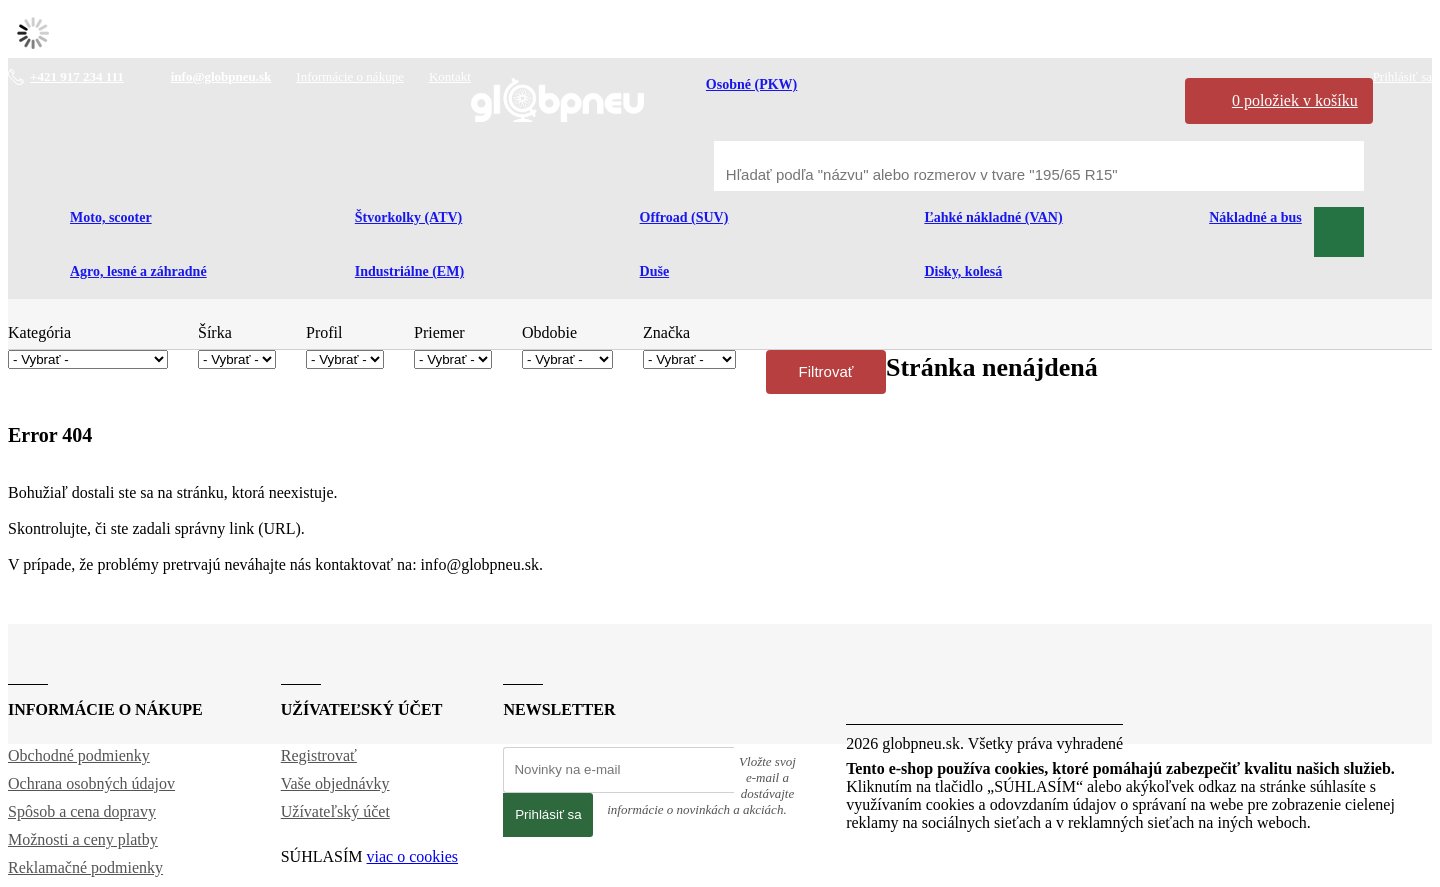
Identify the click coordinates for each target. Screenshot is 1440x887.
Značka (666, 332)
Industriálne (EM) (409, 271)
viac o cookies (413, 856)
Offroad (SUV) (684, 217)
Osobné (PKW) (751, 84)
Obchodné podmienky (79, 755)
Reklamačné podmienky (85, 867)
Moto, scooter (111, 217)
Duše (655, 271)
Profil (324, 332)
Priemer (439, 332)
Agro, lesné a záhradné (138, 271)
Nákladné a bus (1255, 217)
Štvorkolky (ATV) (408, 217)
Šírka (215, 332)
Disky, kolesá (963, 271)
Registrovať (319, 755)
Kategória (39, 332)
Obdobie (549, 332)
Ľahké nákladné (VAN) (993, 217)
